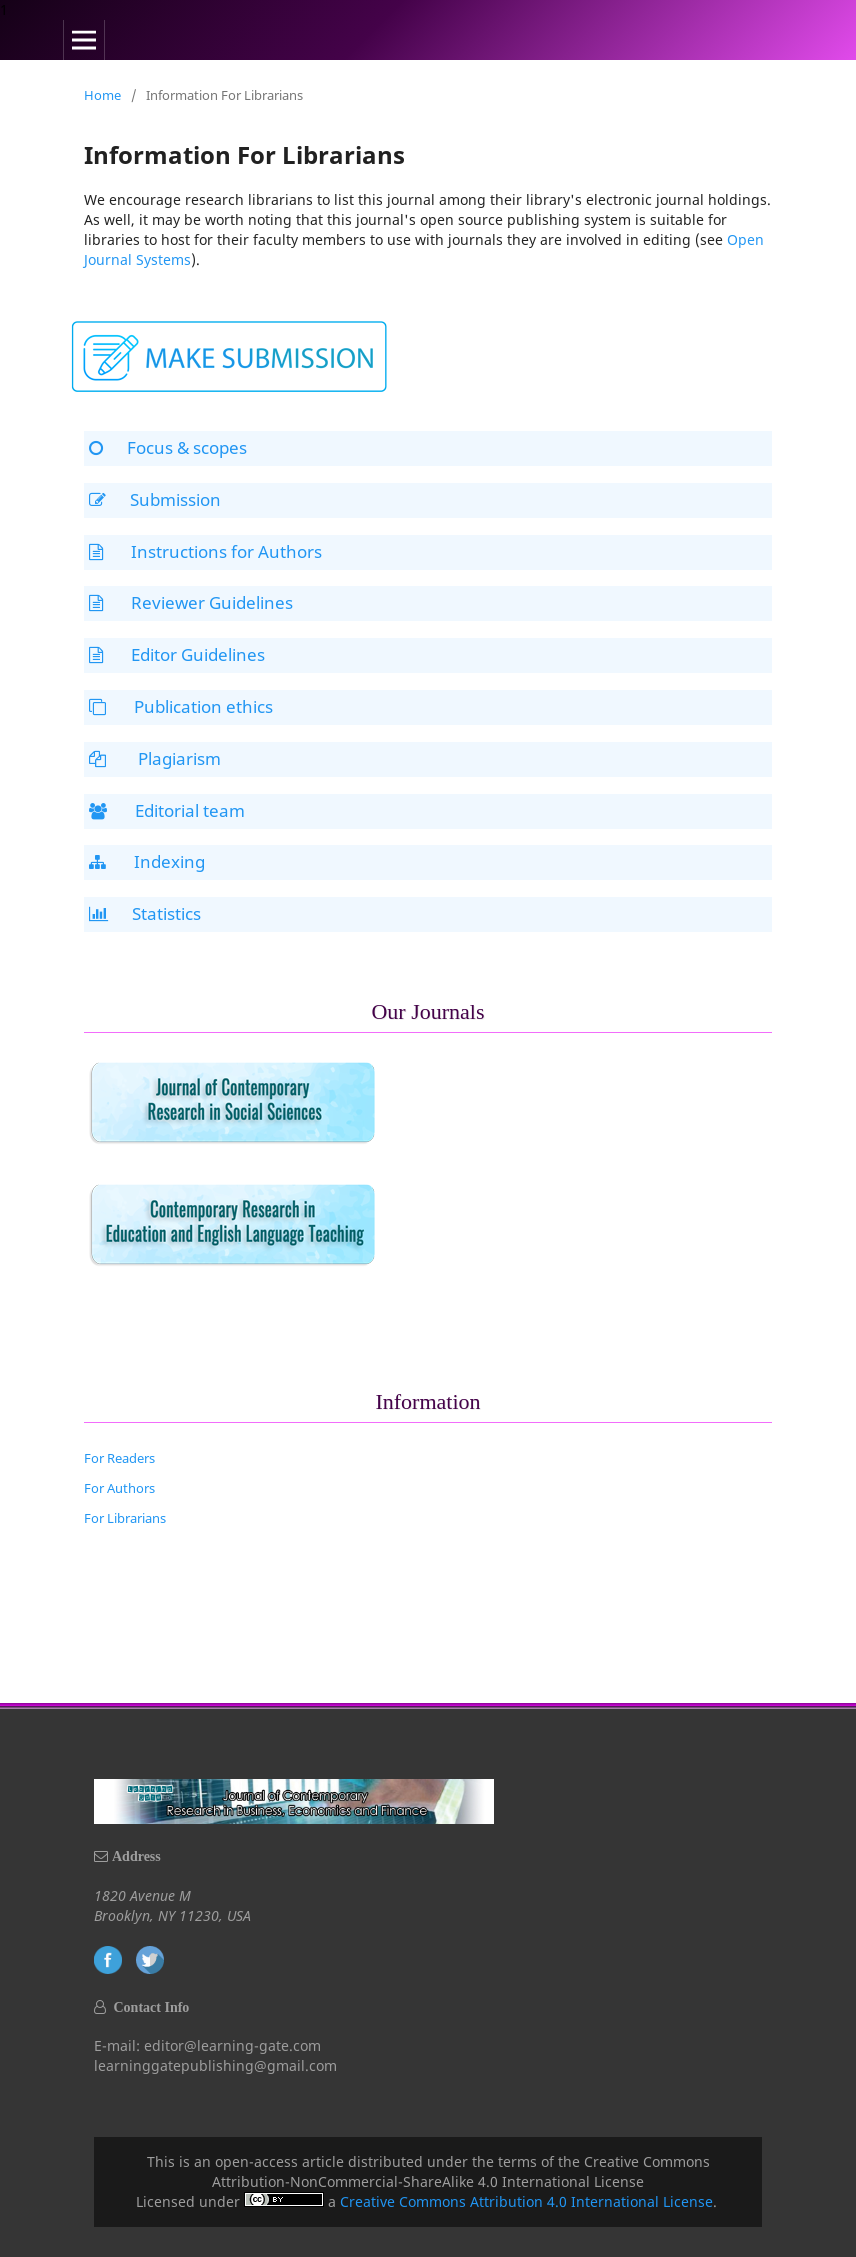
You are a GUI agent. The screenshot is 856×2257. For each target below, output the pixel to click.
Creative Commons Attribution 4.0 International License (526, 2201)
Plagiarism (155, 758)
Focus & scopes (168, 447)
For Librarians (125, 1518)
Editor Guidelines (177, 654)
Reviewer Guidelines (191, 602)
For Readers (119, 1458)
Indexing (147, 861)
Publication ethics (181, 706)
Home (102, 95)
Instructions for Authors (205, 551)
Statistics (145, 913)
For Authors (119, 1488)
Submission (155, 499)
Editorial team (167, 810)
